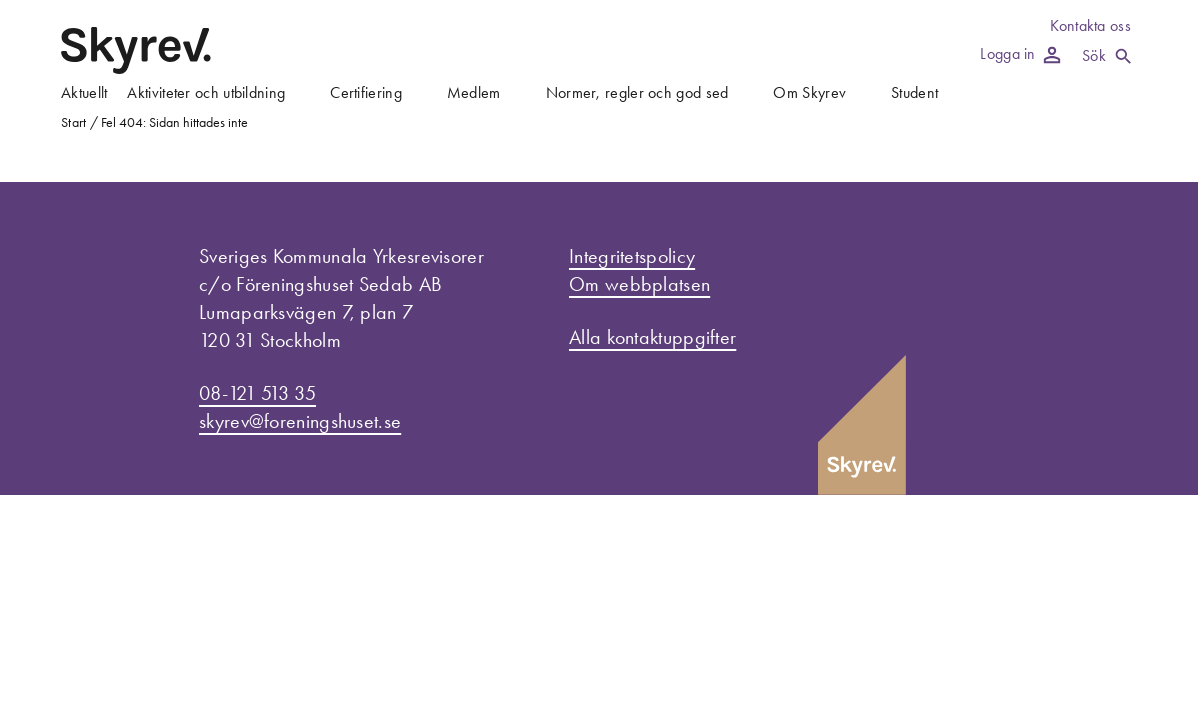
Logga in (1020, 53)
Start (74, 122)
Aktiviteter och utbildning (206, 91)
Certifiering (366, 91)
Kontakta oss (1090, 25)
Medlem (474, 91)
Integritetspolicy (632, 256)
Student (914, 91)
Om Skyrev (809, 91)
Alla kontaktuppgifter (652, 337)
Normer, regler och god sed (637, 91)
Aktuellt (84, 91)
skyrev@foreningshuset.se (300, 421)
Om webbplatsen (639, 284)
